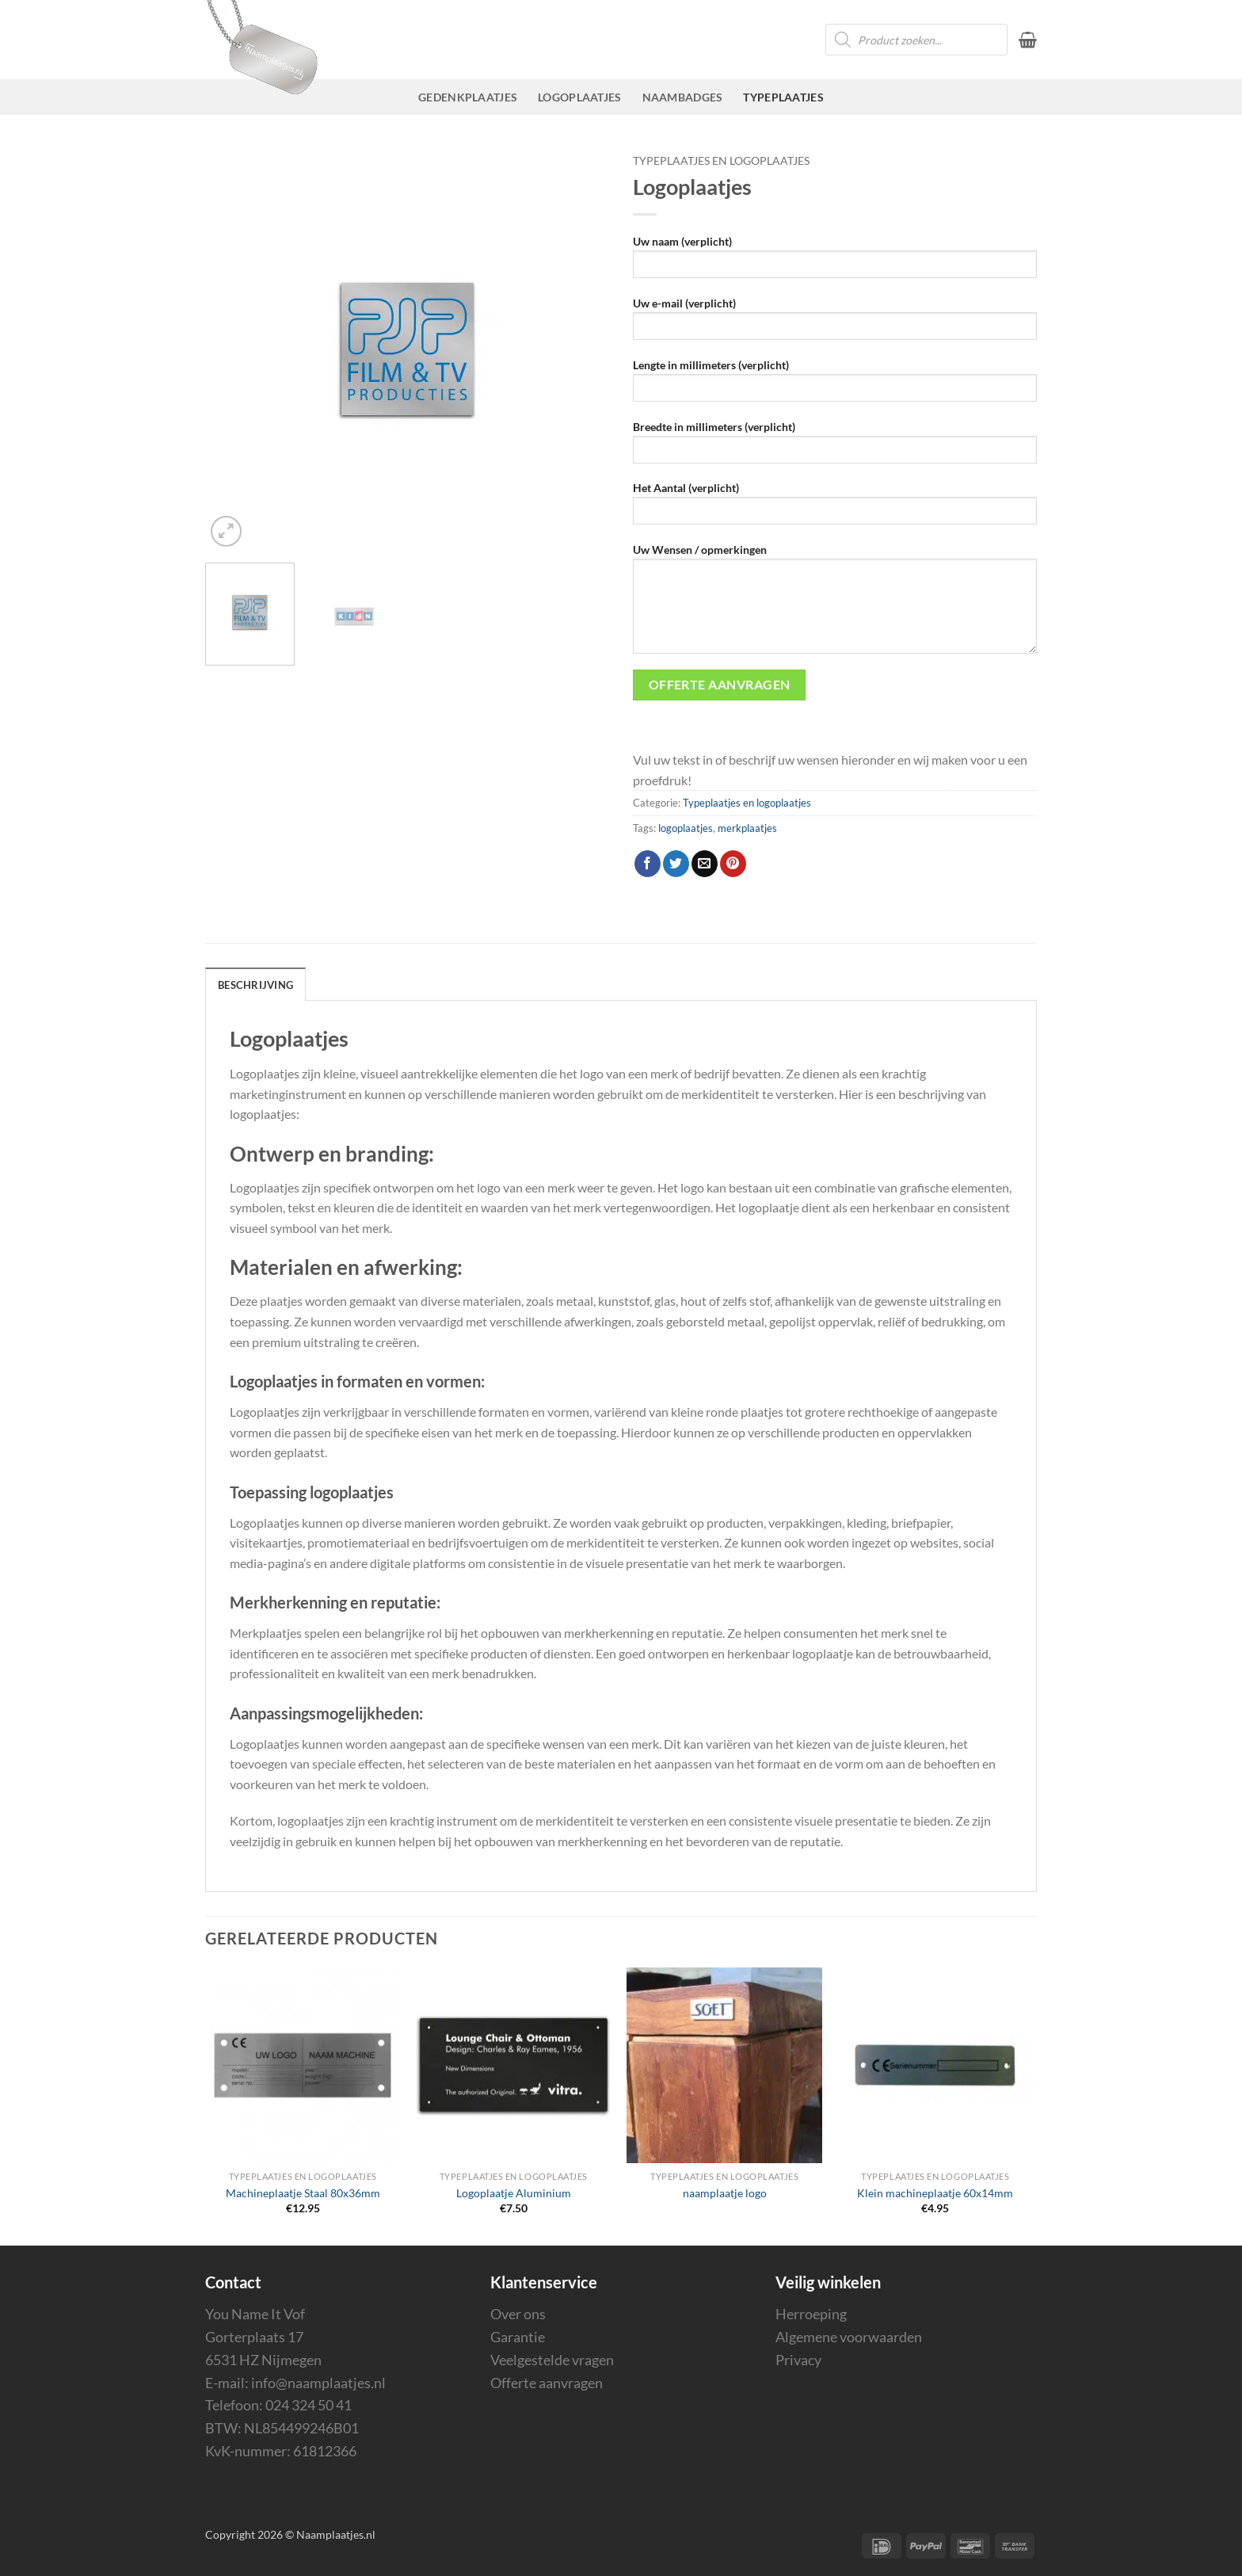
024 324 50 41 (308, 2405)
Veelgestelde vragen (552, 2359)
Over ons (518, 2313)
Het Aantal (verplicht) (835, 508)
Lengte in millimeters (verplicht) (835, 385)
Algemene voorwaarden (848, 2336)
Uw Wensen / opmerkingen (835, 604)
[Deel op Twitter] (676, 863)
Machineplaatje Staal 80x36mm (303, 2193)
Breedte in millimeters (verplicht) (835, 447)
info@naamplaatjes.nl (318, 2382)
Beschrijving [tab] (255, 985)
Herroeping (811, 2313)
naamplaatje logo (725, 2193)
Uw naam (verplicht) (835, 262)
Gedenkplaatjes (467, 97)
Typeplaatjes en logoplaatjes (721, 161)
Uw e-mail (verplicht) (835, 323)
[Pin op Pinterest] (733, 863)
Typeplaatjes (783, 97)
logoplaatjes (685, 828)
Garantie (517, 2336)
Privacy (798, 2359)
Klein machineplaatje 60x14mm (935, 2193)
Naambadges (682, 97)
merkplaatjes (747, 828)
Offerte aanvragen (546, 2382)
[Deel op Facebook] (647, 863)
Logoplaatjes (579, 97)
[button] (1028, 39)
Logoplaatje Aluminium (513, 2193)
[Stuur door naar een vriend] (704, 863)
